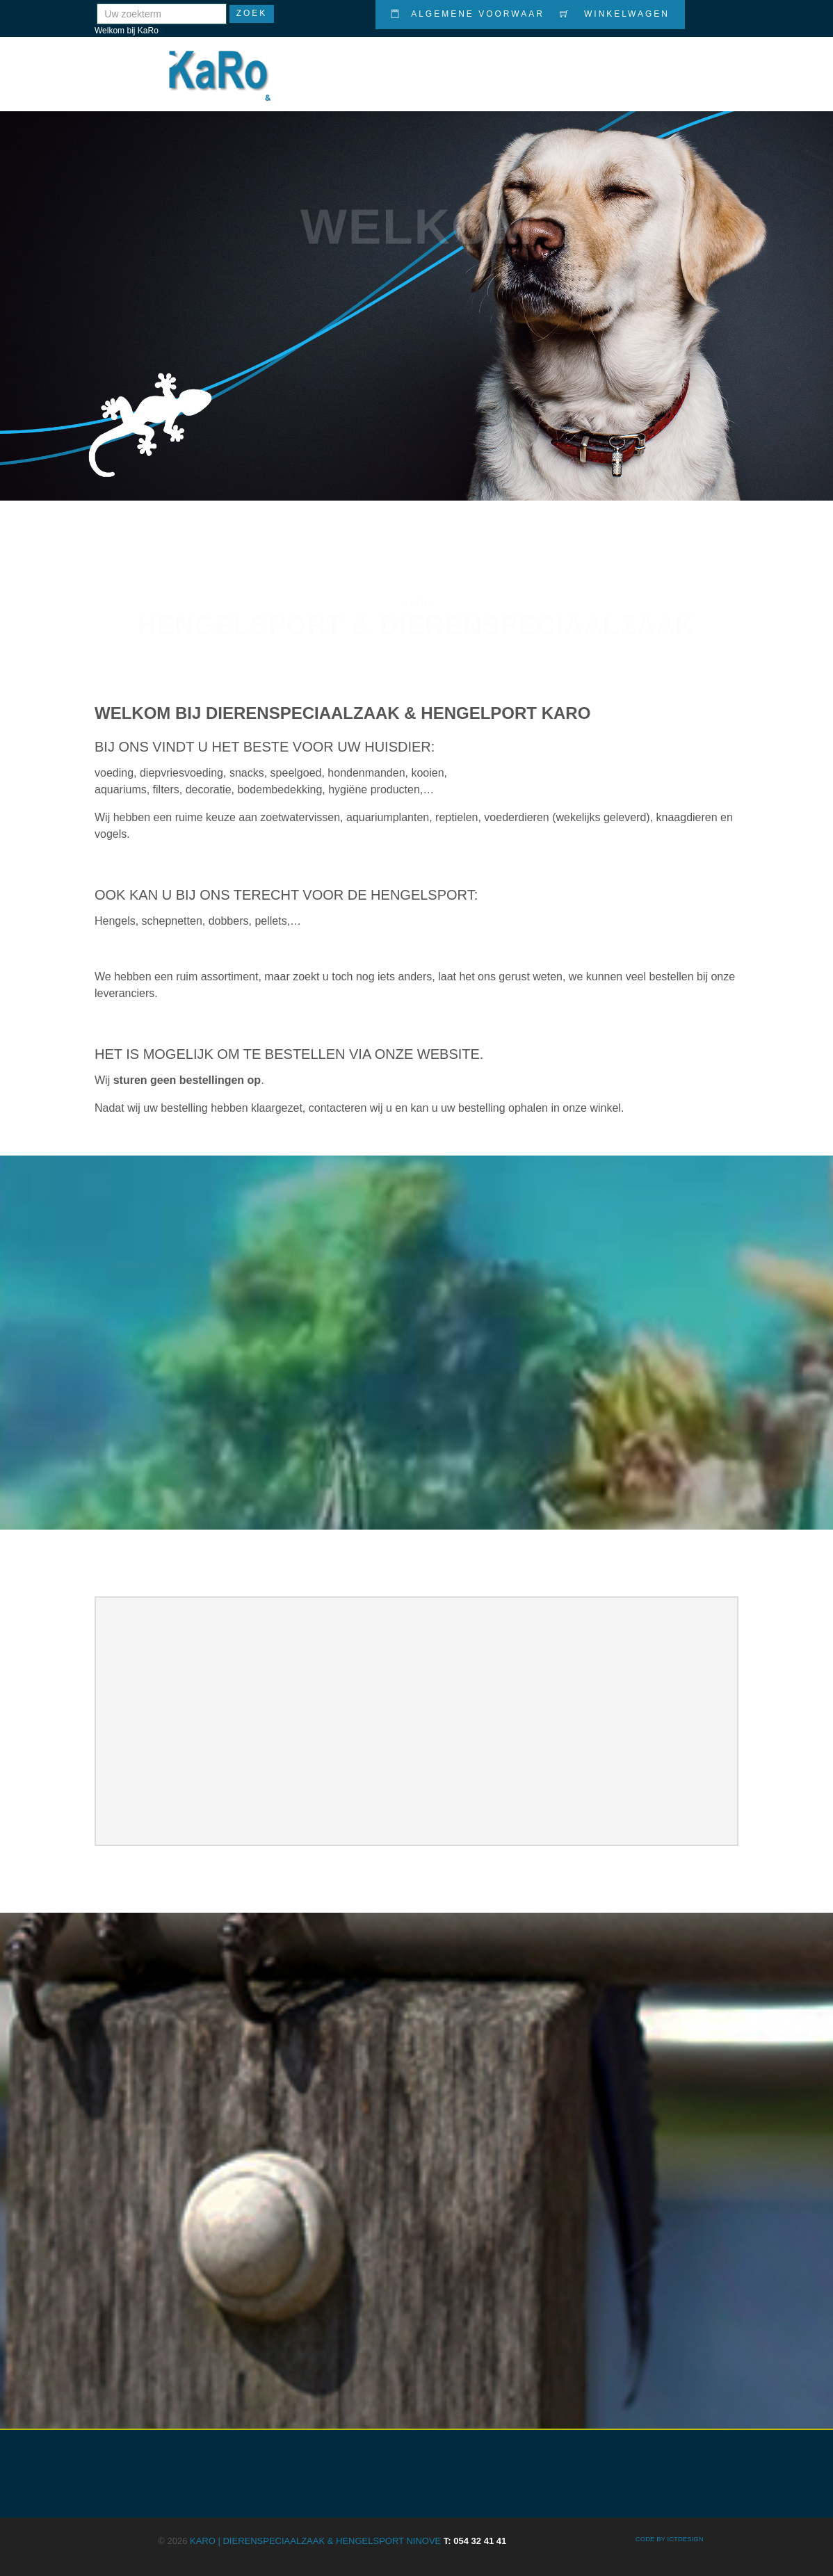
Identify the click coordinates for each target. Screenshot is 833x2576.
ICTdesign (685, 2539)
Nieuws (593, 65)
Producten (443, 65)
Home (378, 65)
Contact (703, 64)
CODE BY (652, 2539)
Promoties (524, 65)
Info (646, 65)
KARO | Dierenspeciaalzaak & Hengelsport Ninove (348, 2541)
